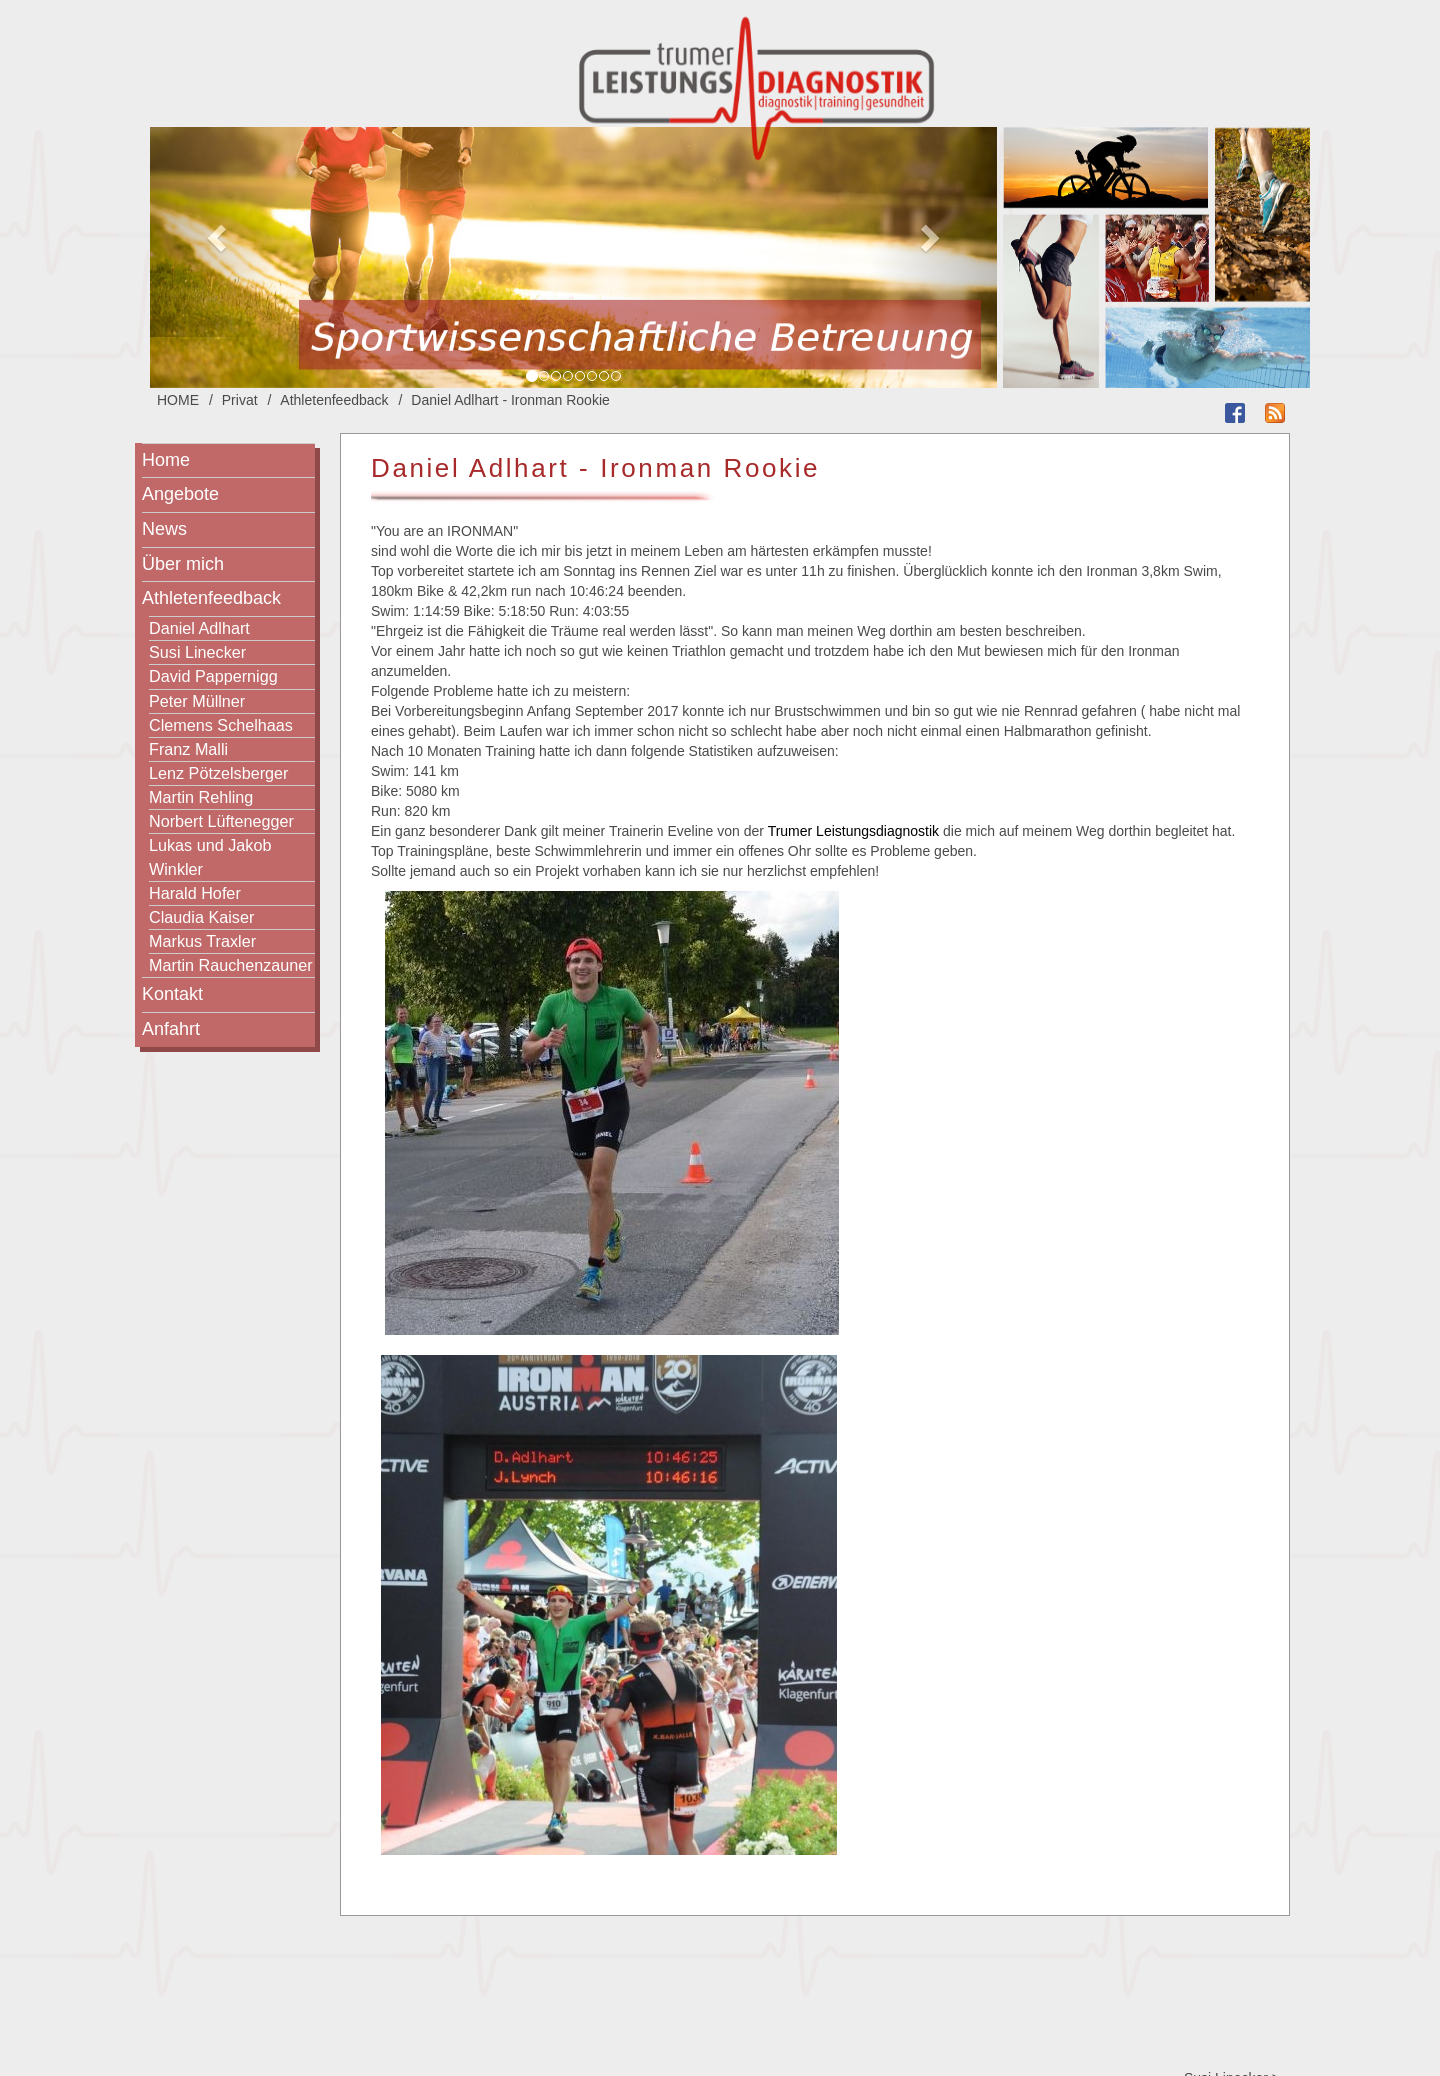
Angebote (180, 494)
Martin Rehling (201, 797)
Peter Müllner (197, 701)
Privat (240, 400)
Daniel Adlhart (199, 628)
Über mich (183, 564)
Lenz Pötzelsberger (218, 773)
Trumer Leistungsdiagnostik (853, 831)
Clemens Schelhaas (221, 725)
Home (166, 460)
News (164, 529)
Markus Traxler (202, 941)
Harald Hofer (195, 893)
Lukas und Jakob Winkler (210, 856)
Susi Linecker (197, 652)
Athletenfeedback (334, 400)
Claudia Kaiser (201, 917)
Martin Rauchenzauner (231, 965)
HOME (178, 400)
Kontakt (172, 994)
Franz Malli (188, 749)
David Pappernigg (213, 676)
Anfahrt (171, 1029)
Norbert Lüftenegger (221, 821)
